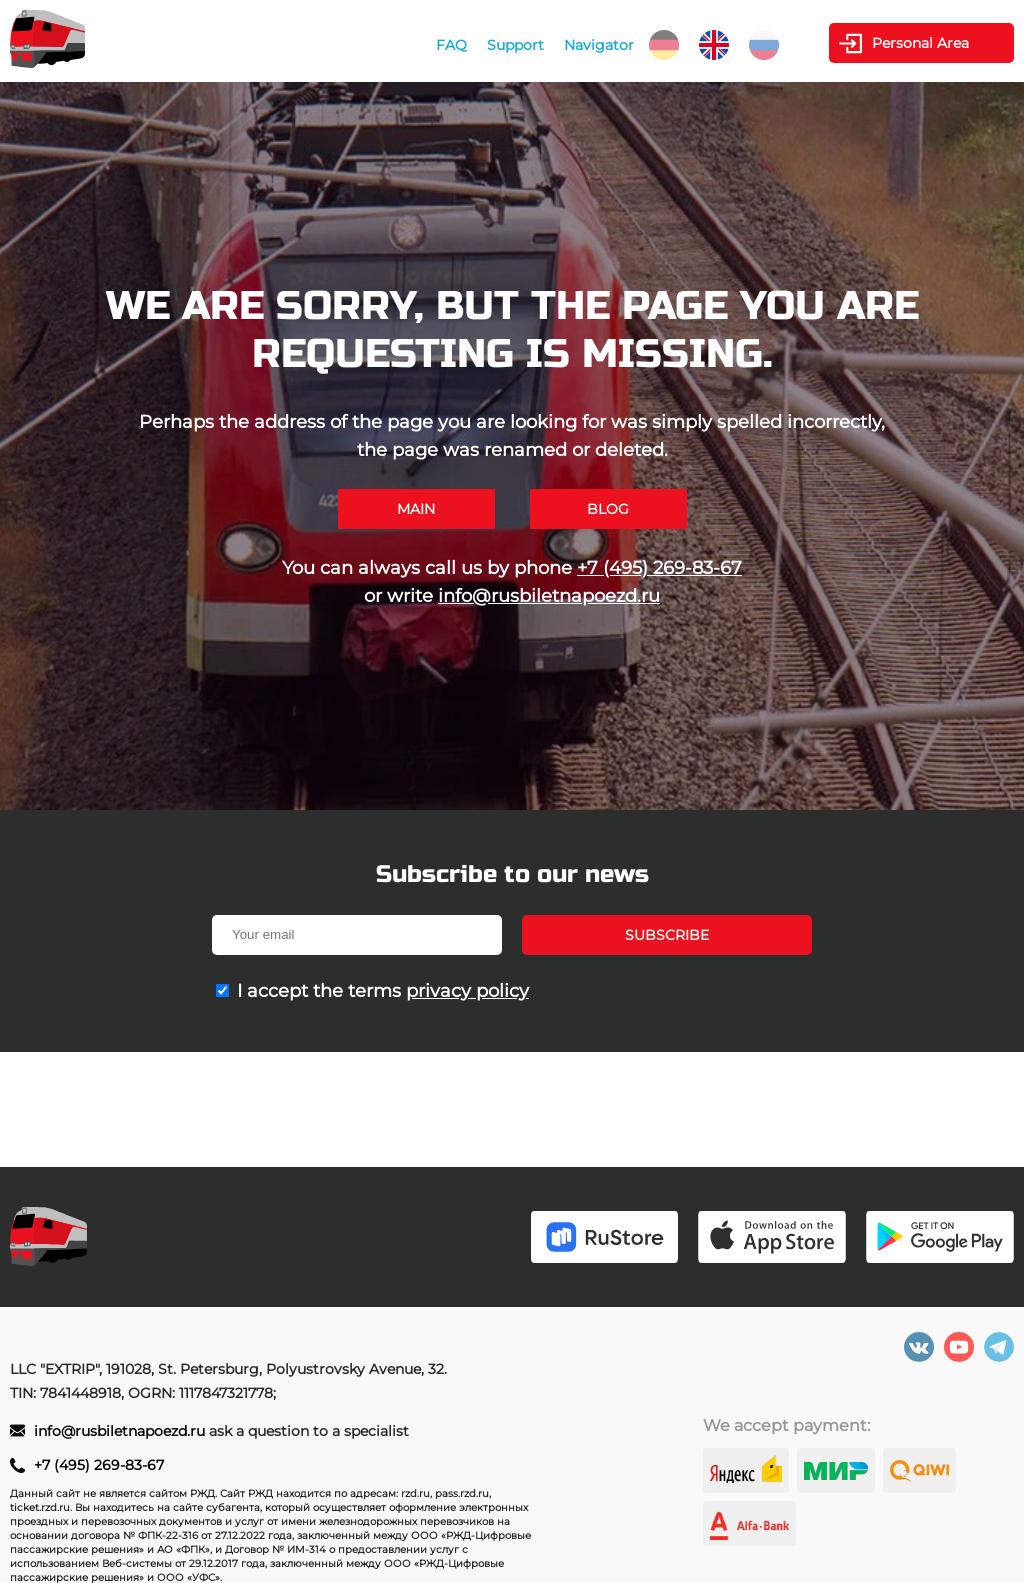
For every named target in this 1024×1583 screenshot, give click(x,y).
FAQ (451, 45)
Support (515, 45)
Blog (608, 509)
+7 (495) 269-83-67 (659, 568)
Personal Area (920, 43)
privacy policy (467, 991)
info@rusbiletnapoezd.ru (549, 596)
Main (416, 509)
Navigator (599, 45)
